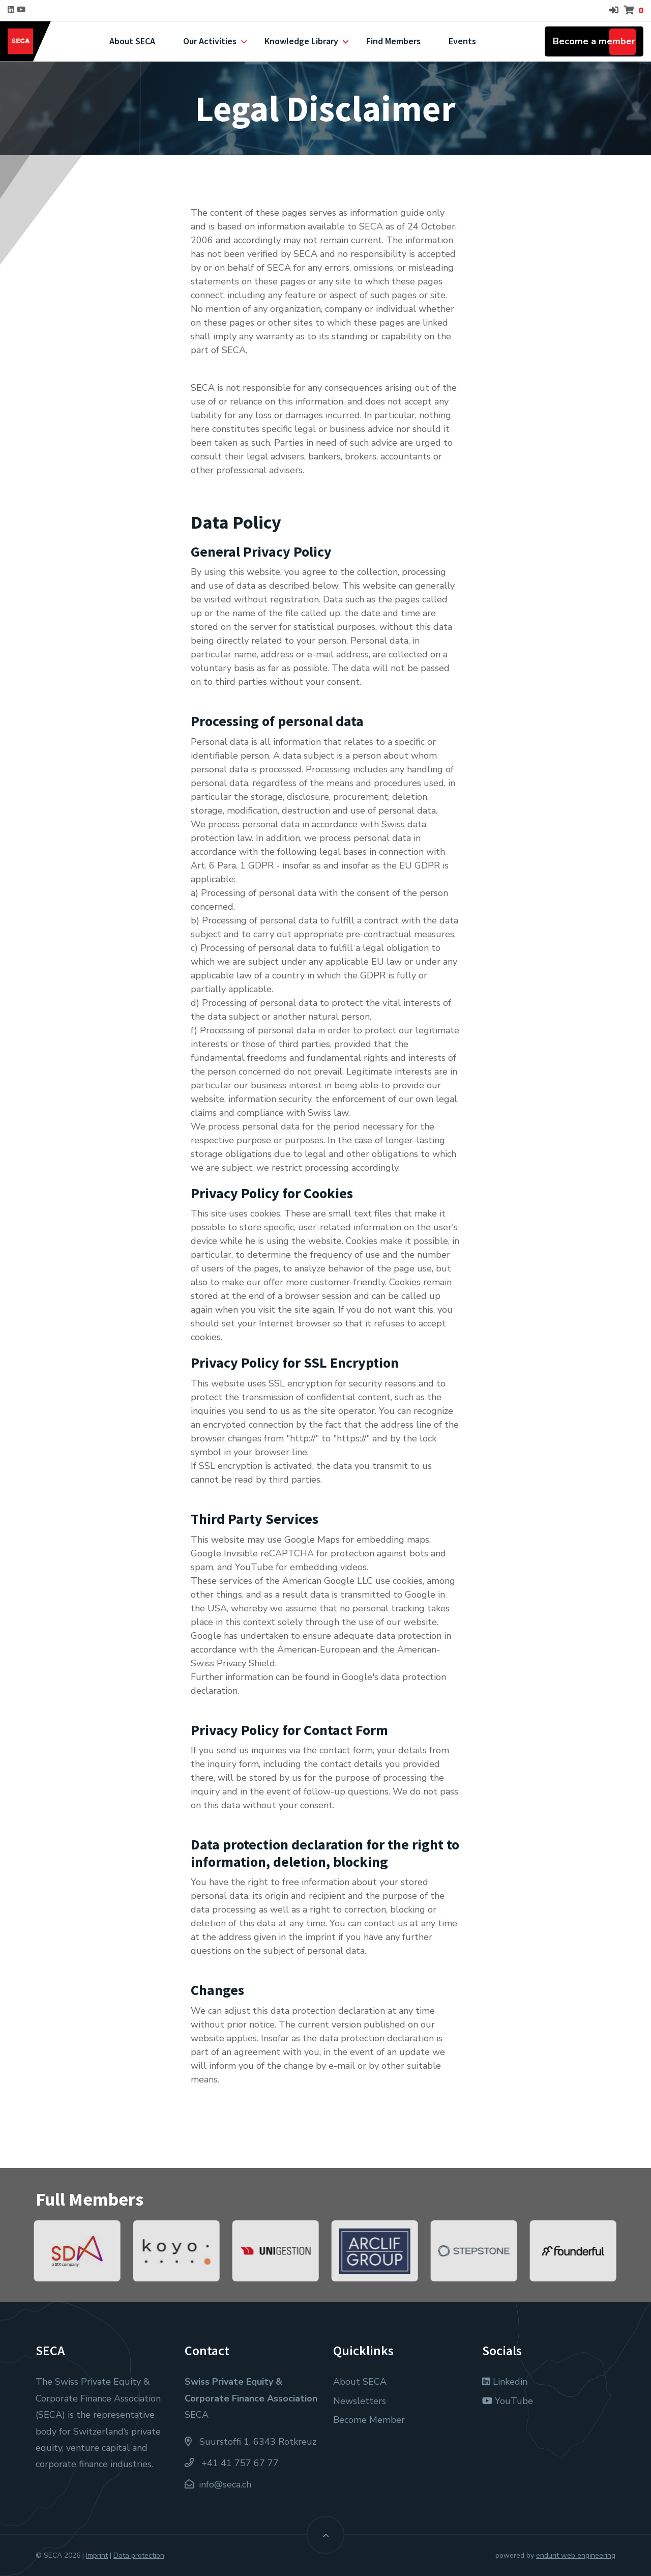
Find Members (393, 41)
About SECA (132, 41)
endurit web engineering (575, 2555)
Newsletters (359, 2401)
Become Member (369, 2420)
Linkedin (504, 2382)
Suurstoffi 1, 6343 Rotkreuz (250, 2442)
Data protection (138, 2555)
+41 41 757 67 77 (232, 2463)
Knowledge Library (301, 41)
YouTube (507, 2401)
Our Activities (209, 41)
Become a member (594, 41)
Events (462, 41)
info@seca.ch (225, 2484)
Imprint (97, 2555)
